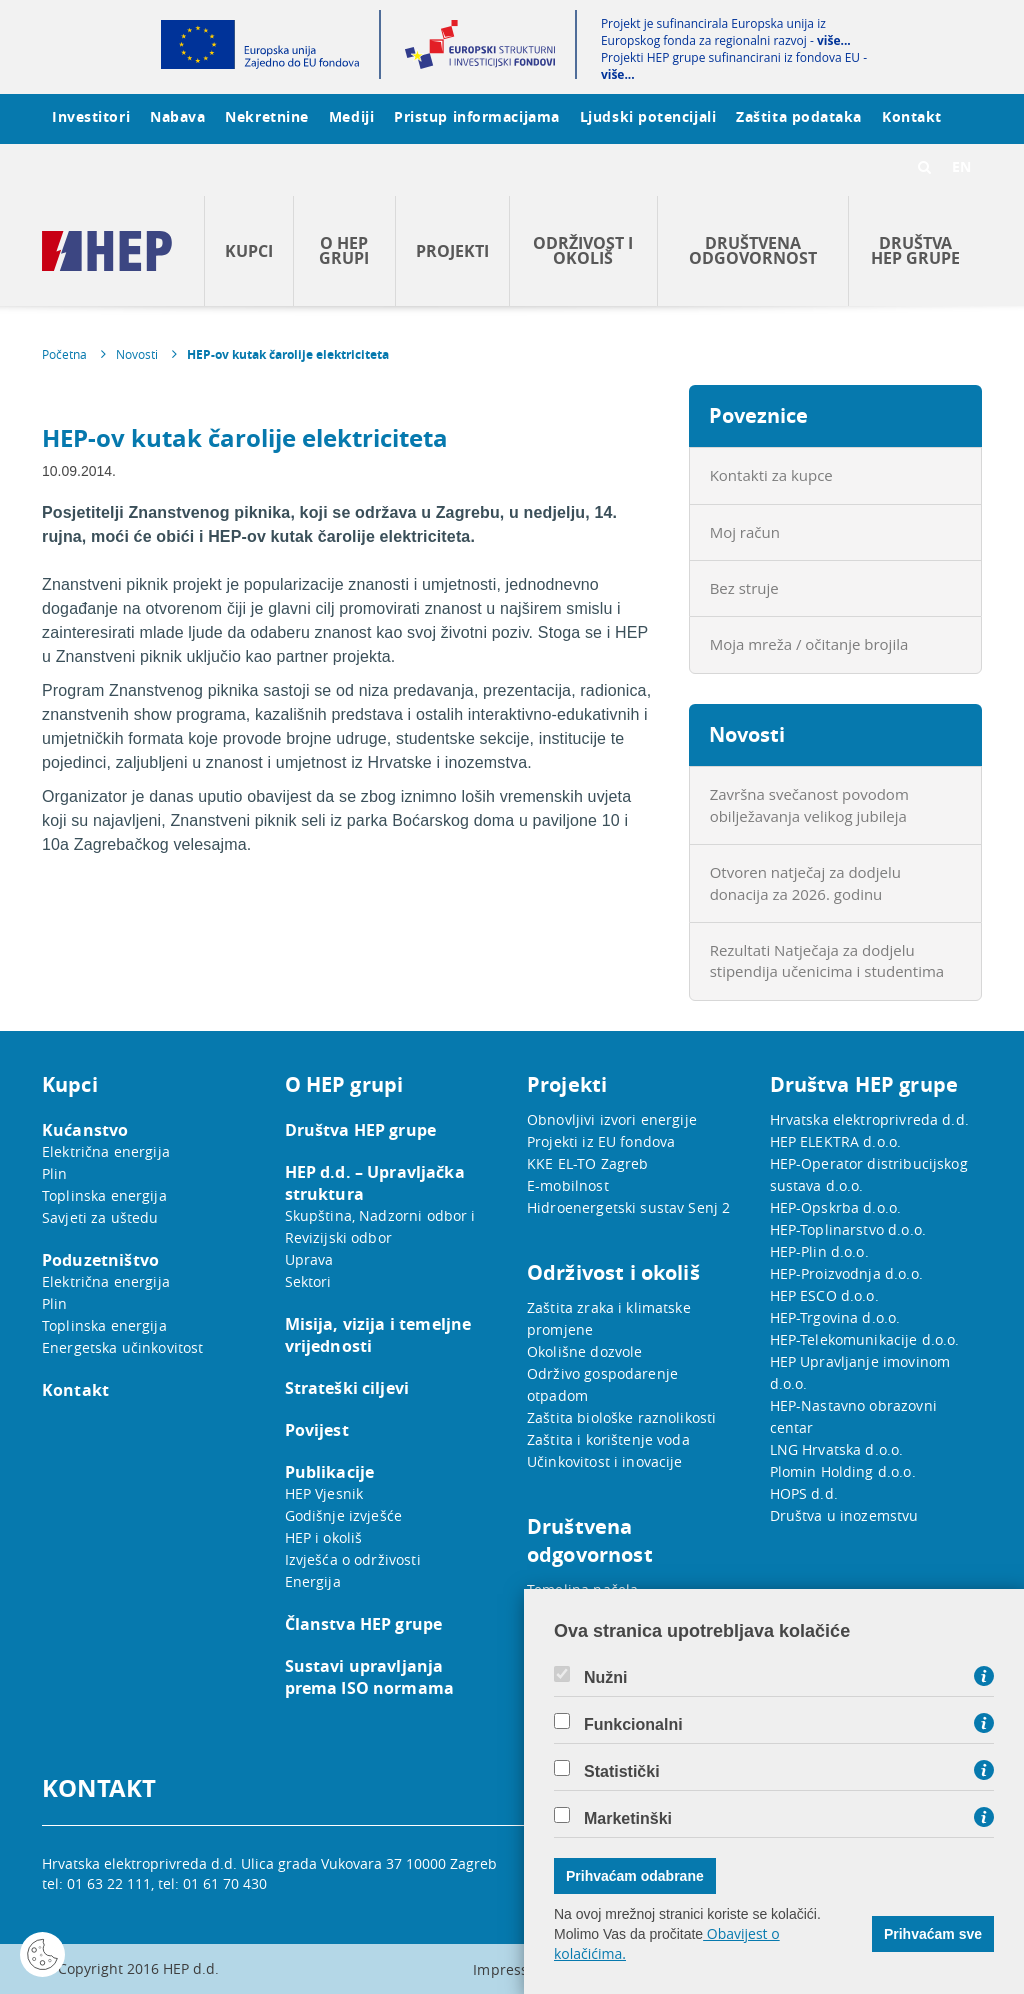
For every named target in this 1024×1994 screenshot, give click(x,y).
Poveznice (758, 415)
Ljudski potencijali (648, 116)
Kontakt (912, 116)
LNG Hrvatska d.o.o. (837, 1449)
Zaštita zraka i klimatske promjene (609, 1318)
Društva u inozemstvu (844, 1515)
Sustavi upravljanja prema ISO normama (370, 1677)
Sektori (308, 1281)
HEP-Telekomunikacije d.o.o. (865, 1339)
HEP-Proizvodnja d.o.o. (846, 1273)
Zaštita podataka (799, 116)
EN (962, 166)
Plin (55, 1173)
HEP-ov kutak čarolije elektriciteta (288, 354)
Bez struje (744, 588)
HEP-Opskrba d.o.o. (836, 1207)
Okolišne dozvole (584, 1351)
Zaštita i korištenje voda (608, 1439)
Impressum (511, 1969)
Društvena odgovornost (753, 250)
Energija (313, 1581)
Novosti (137, 354)
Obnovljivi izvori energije (612, 1119)
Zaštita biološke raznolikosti (621, 1417)
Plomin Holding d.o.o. (843, 1471)
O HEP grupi (344, 250)
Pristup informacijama (477, 116)
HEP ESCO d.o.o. (824, 1295)
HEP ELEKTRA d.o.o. (836, 1141)
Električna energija (106, 1151)
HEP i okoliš (324, 1537)
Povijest (317, 1430)
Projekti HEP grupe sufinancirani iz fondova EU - (734, 66)
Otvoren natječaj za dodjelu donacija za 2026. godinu (805, 882)
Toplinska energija (104, 1195)
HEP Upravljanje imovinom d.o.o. (860, 1372)
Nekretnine (267, 116)
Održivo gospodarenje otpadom (602, 1384)
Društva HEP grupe (915, 250)
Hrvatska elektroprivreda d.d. (869, 1119)
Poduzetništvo (100, 1260)
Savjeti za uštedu (100, 1217)
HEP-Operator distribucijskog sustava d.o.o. (869, 1174)
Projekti (452, 251)
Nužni (606, 1678)
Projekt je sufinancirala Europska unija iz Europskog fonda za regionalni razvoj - (726, 32)
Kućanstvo (85, 1130)
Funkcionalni (633, 1725)
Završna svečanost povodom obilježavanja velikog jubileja (809, 804)
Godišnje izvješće (344, 1515)
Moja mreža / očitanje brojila (809, 644)
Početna (64, 354)
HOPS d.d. (804, 1493)
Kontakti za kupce (771, 475)
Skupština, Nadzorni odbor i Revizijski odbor (380, 1226)
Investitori (91, 116)
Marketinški (628, 1819)
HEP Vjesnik (324, 1493)
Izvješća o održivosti (353, 1559)
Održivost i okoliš (583, 250)
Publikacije (330, 1472)
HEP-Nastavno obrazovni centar (853, 1416)
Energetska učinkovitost (122, 1347)
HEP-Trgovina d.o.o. (835, 1317)
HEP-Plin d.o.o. (819, 1251)
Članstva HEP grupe (364, 1624)
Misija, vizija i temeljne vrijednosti (378, 1335)
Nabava (177, 116)
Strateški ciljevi (347, 1388)
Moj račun (745, 532)
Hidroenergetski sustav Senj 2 (628, 1207)
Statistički (622, 1772)
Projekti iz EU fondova (601, 1141)
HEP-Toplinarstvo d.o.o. (848, 1229)
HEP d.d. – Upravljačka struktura (375, 1183)
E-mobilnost (568, 1185)
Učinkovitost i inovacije (605, 1461)
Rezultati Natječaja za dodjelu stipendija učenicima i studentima (827, 960)
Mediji (351, 116)
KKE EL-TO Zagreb (587, 1163)
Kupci (249, 251)
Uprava (309, 1259)
